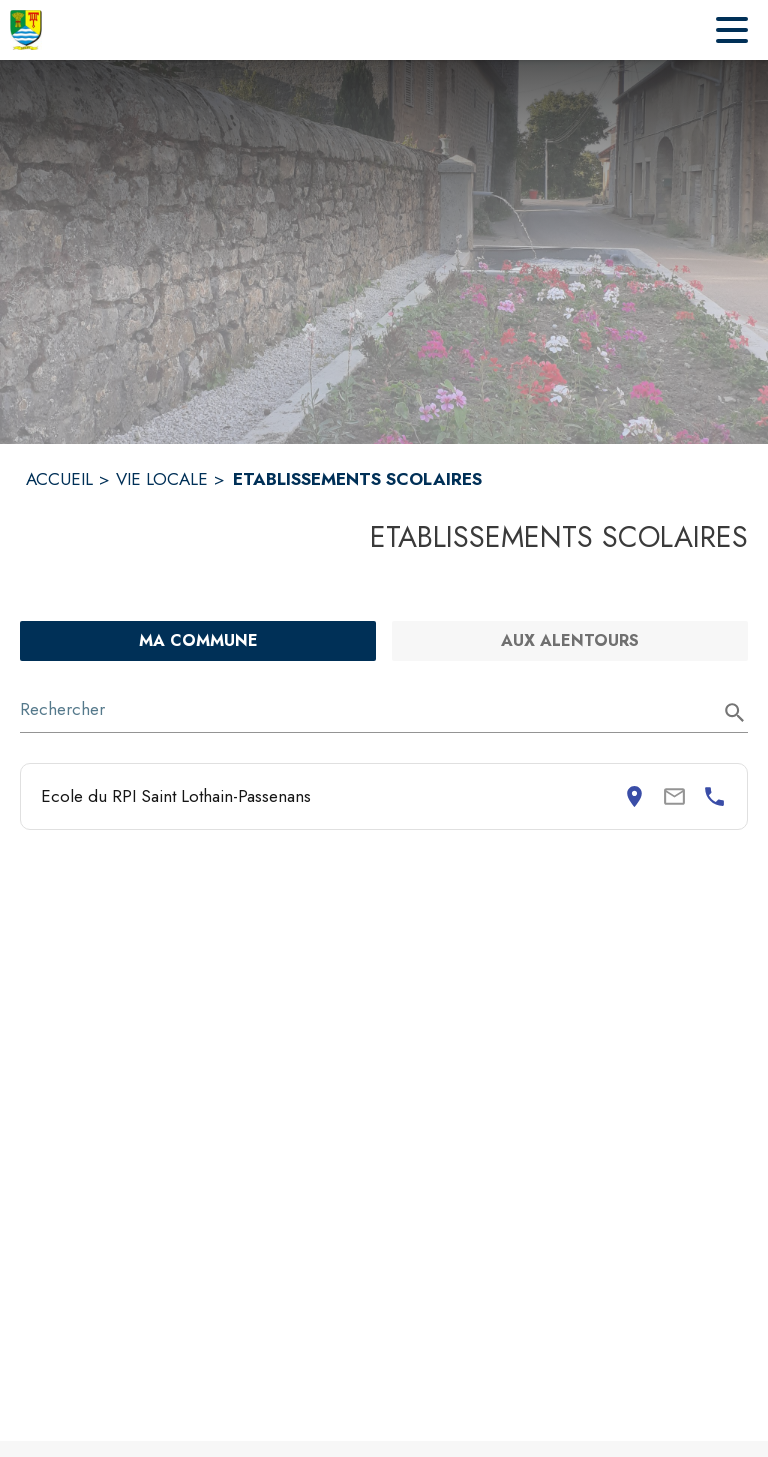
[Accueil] (26, 30)
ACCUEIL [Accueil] (59, 479)
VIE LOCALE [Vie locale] (162, 479)
